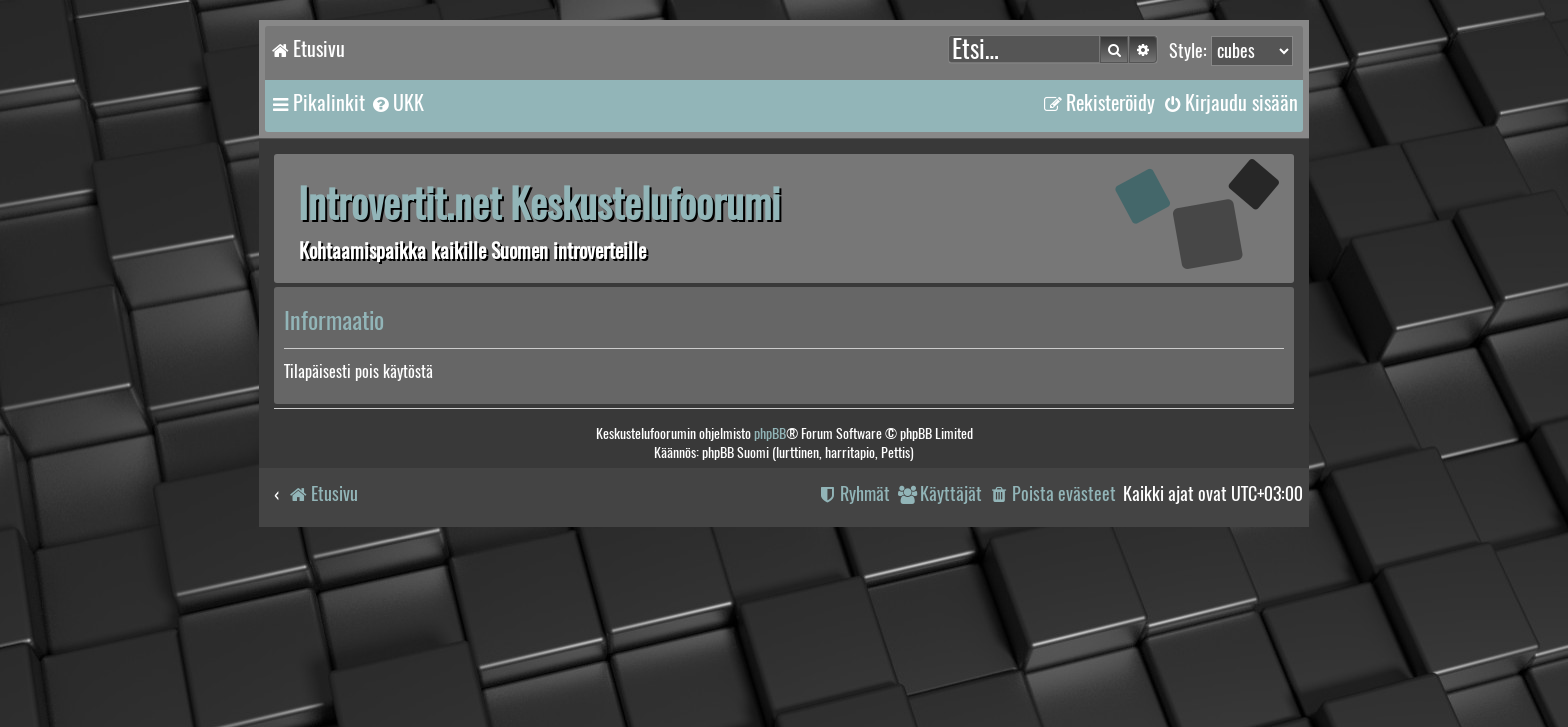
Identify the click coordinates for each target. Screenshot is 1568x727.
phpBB (770, 433)
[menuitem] (397, 103)
